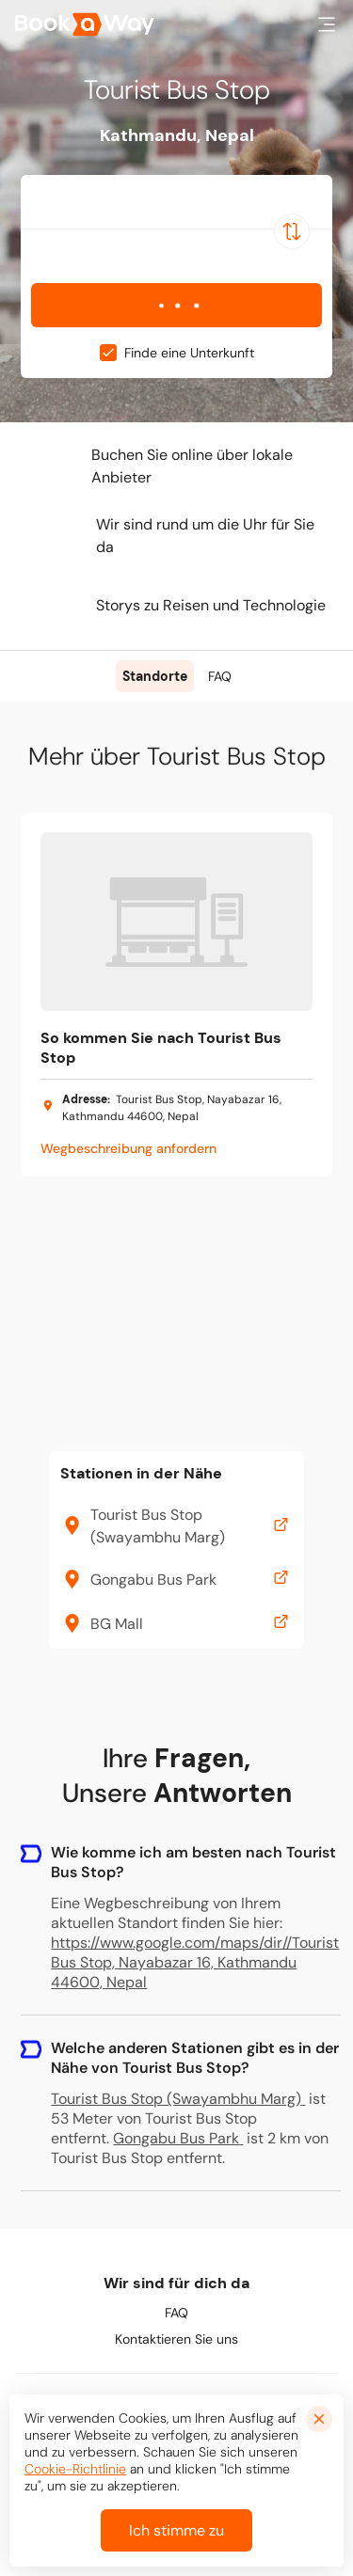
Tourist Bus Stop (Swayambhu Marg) (178, 2099)
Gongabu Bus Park (178, 2138)
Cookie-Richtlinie (75, 2468)
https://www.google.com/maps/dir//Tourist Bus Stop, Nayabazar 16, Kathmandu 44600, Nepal (195, 1962)
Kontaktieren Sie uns (176, 2339)
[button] (326, 24)
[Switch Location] (292, 231)
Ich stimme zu (176, 2530)
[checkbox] (108, 352)
